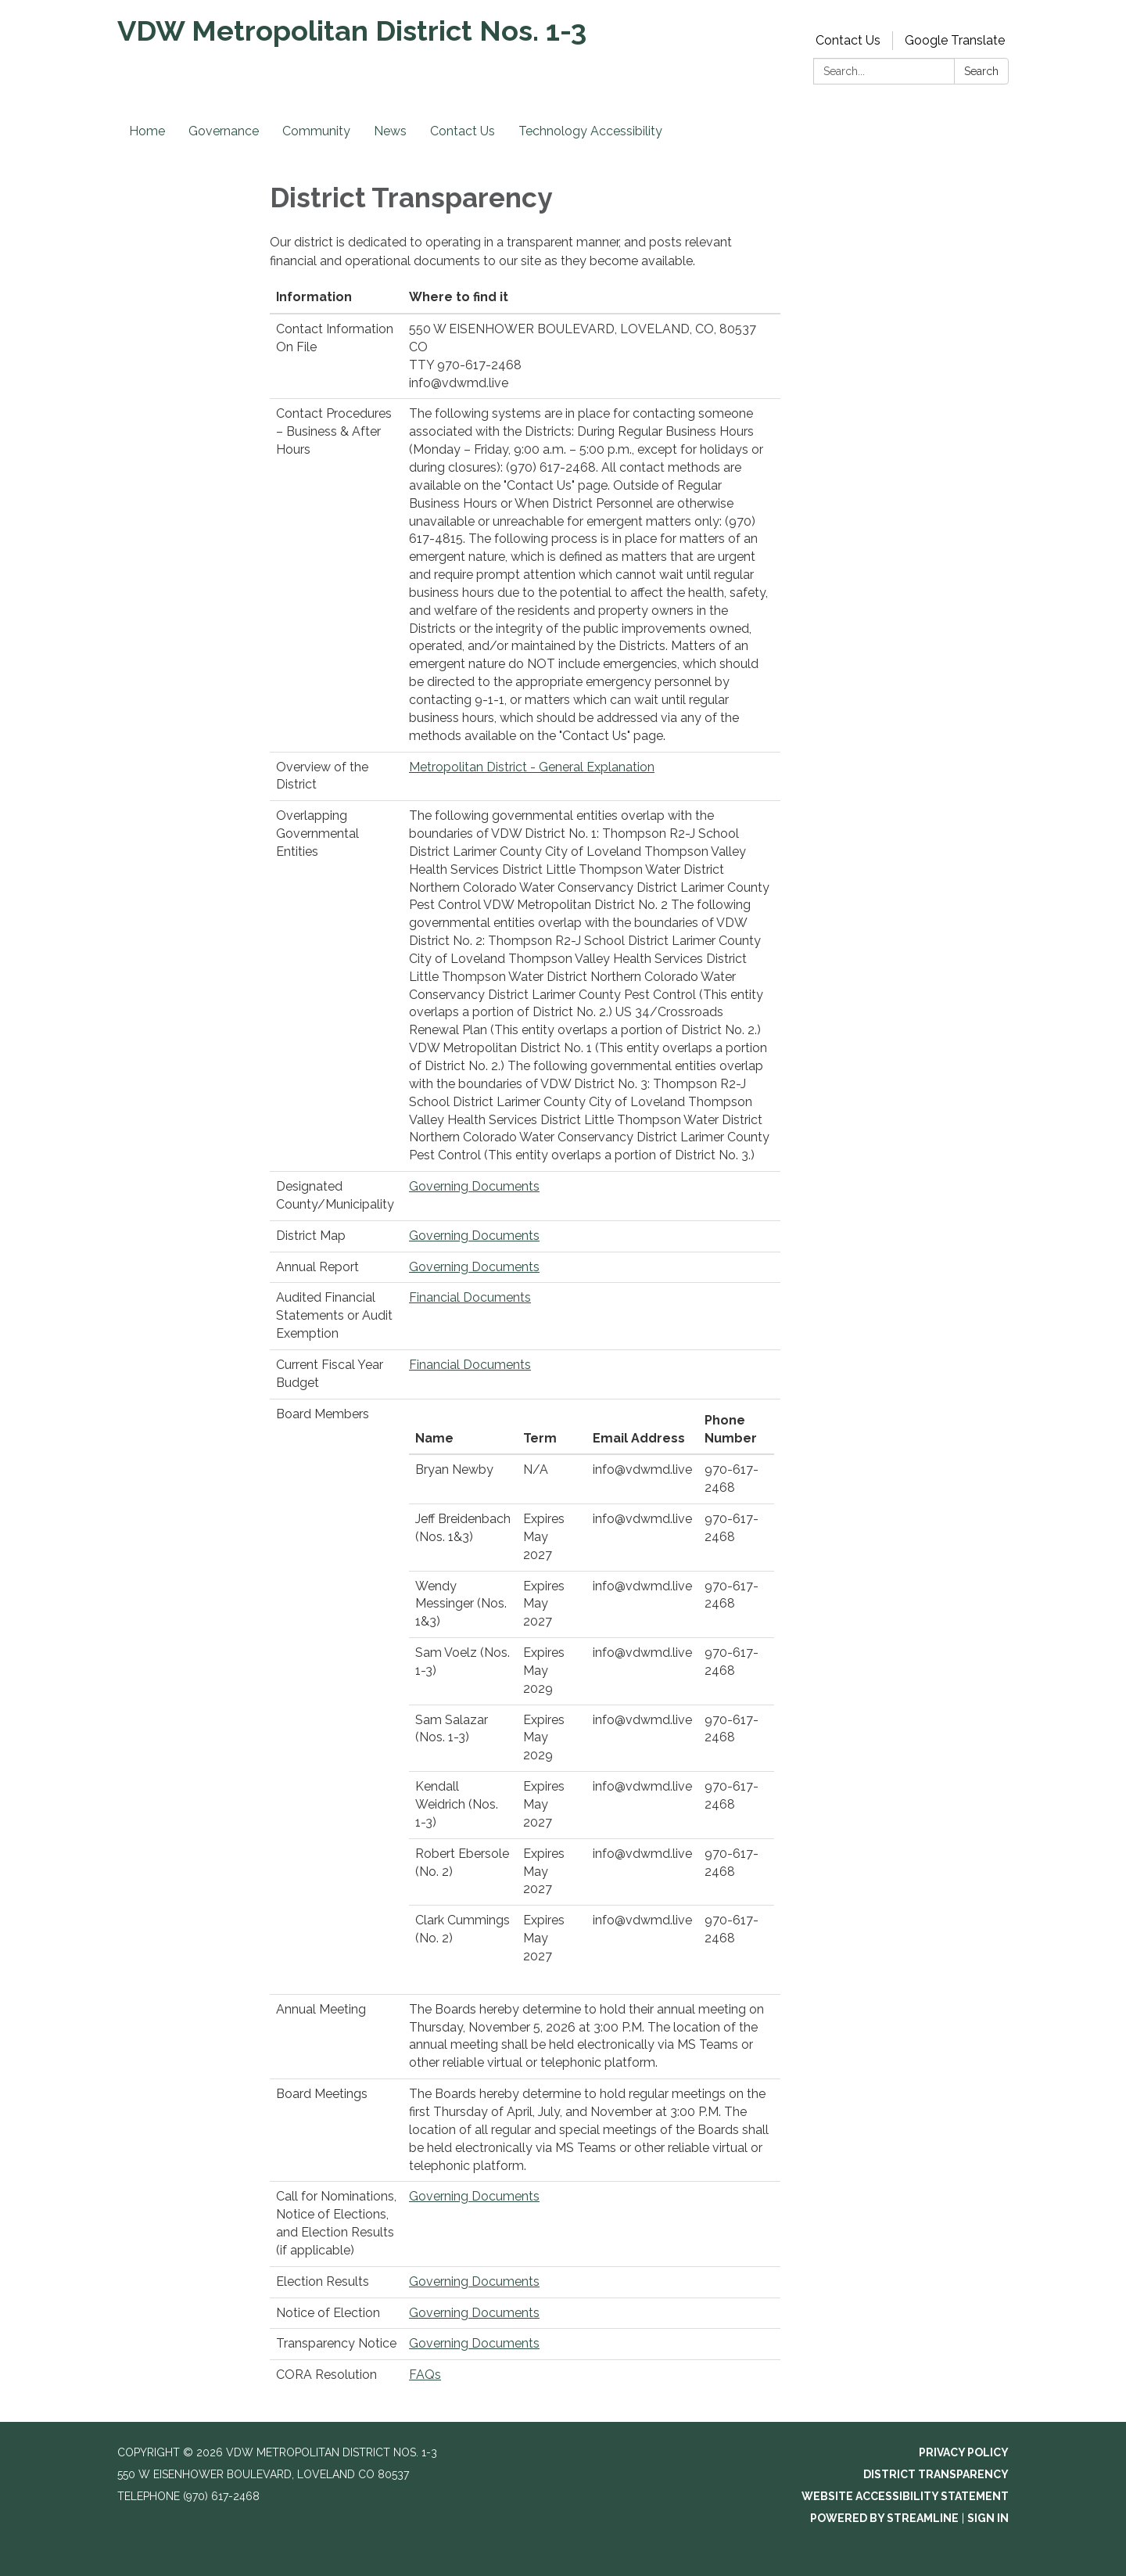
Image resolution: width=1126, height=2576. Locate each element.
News (390, 131)
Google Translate (955, 40)
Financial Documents (470, 1297)
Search (981, 71)
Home (147, 131)
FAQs (425, 2374)
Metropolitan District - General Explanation (531, 767)
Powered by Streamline (884, 2518)
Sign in (988, 2518)
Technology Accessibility (590, 131)
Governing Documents (474, 1186)
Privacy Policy (964, 2452)
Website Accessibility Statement (905, 2496)
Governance (223, 131)
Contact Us (848, 40)
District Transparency (936, 2474)
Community (316, 131)
